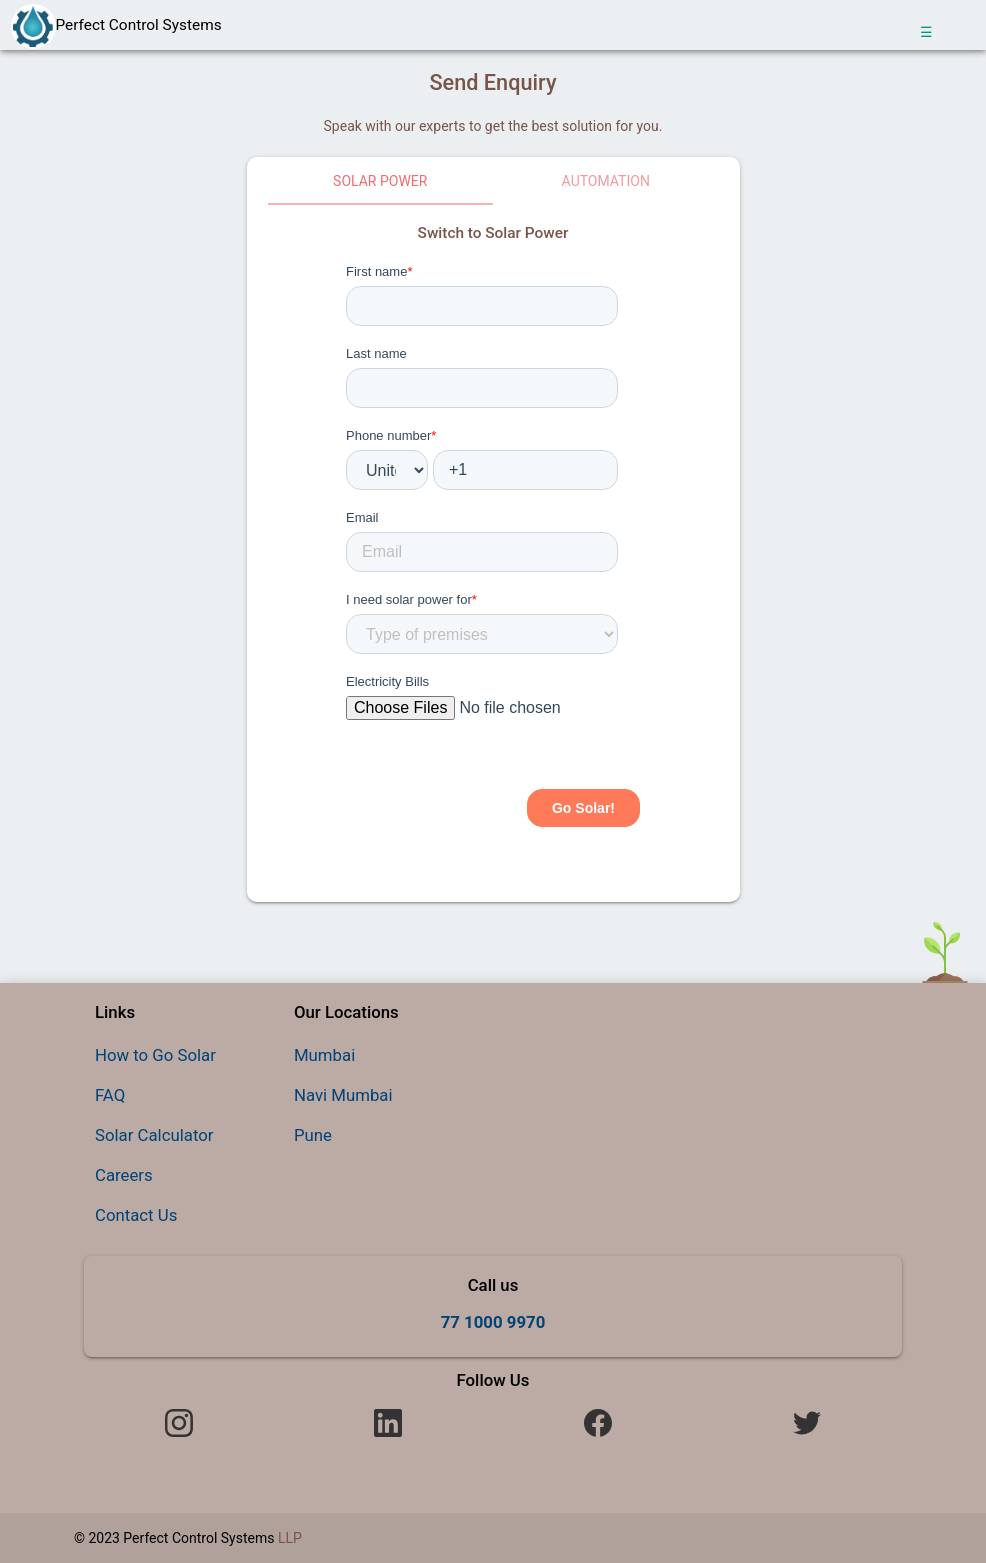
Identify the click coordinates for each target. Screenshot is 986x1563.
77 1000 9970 (493, 1322)
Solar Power (380, 181)
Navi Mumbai (343, 1095)
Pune (313, 1135)
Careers (124, 1175)
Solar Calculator (154, 1135)
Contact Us (136, 1215)
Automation (606, 181)
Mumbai (324, 1055)
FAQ (110, 1095)
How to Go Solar (155, 1055)
